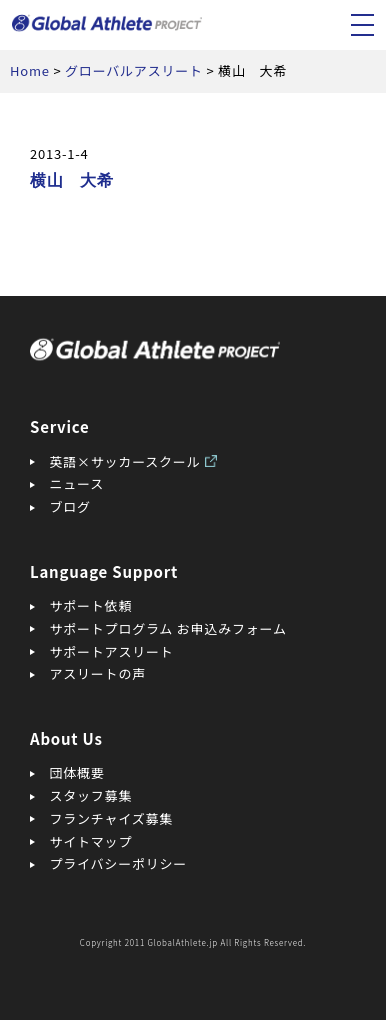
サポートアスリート (112, 651)
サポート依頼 (91, 605)
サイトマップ (91, 841)
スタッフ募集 (91, 795)
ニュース (77, 483)
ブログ (70, 506)
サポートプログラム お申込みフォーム (168, 628)
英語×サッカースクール (125, 461)
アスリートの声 (98, 673)
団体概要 (77, 772)
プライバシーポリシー (119, 863)
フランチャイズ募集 (112, 818)
